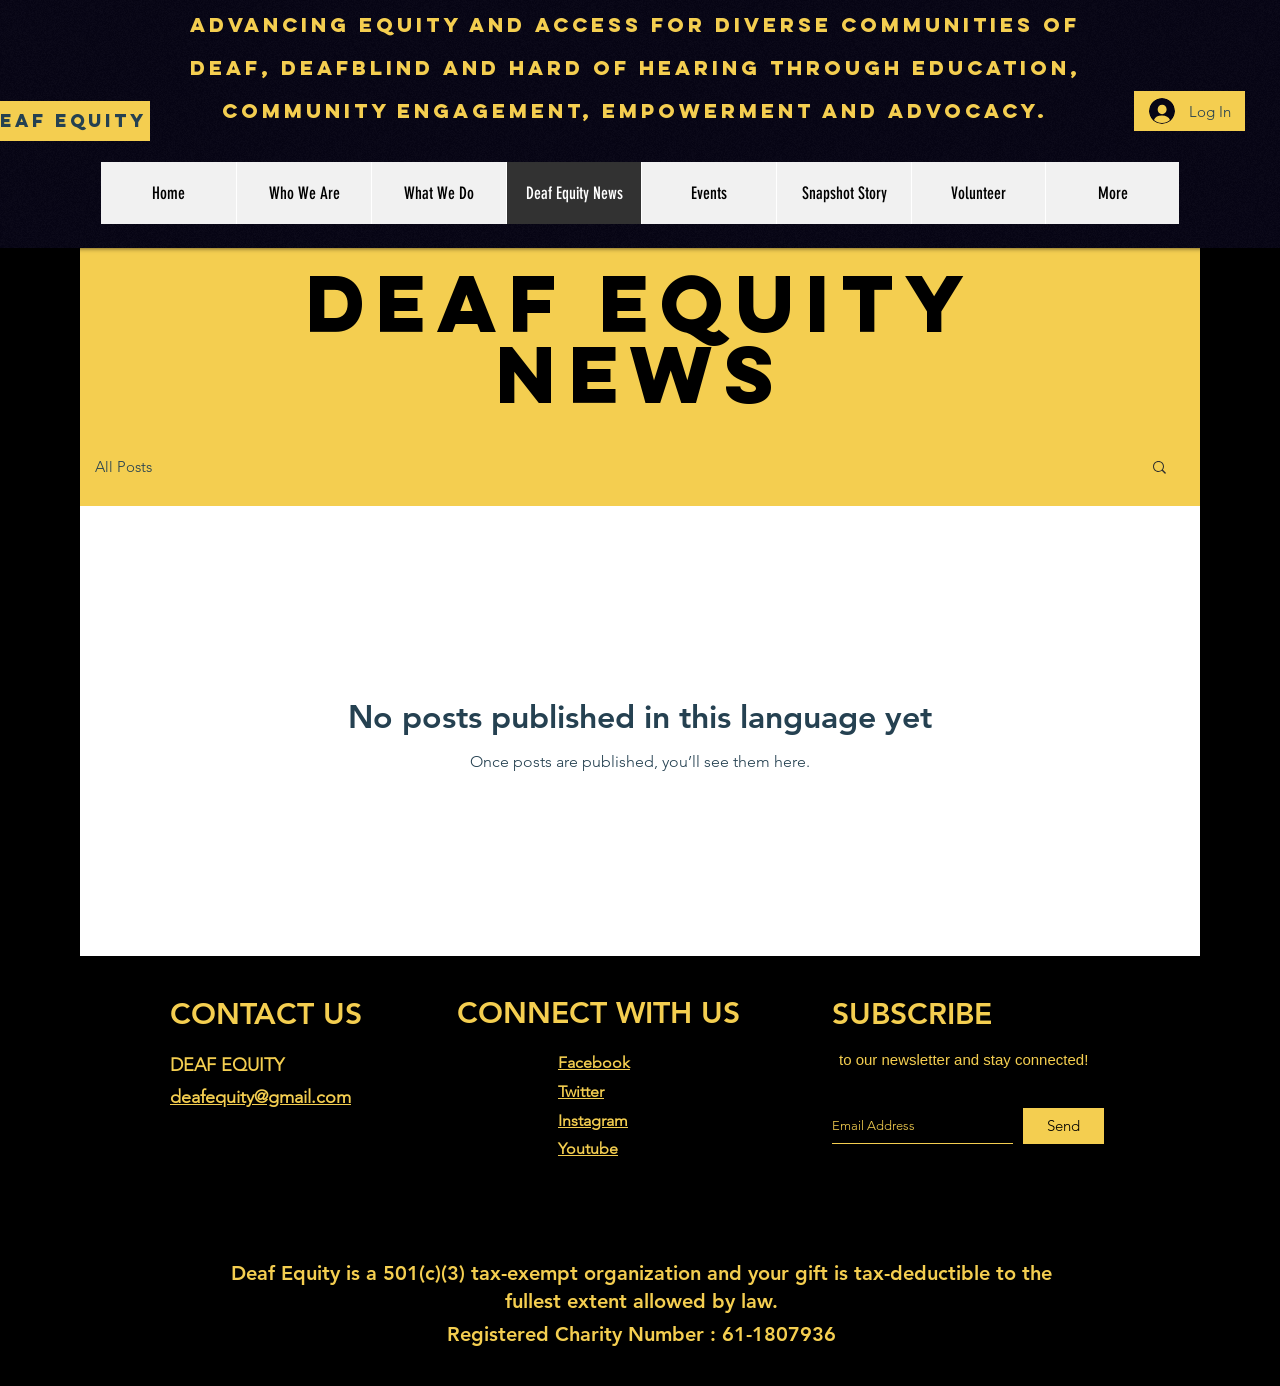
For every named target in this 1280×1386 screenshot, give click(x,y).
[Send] (1063, 1126)
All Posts (123, 466)
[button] (1159, 468)
